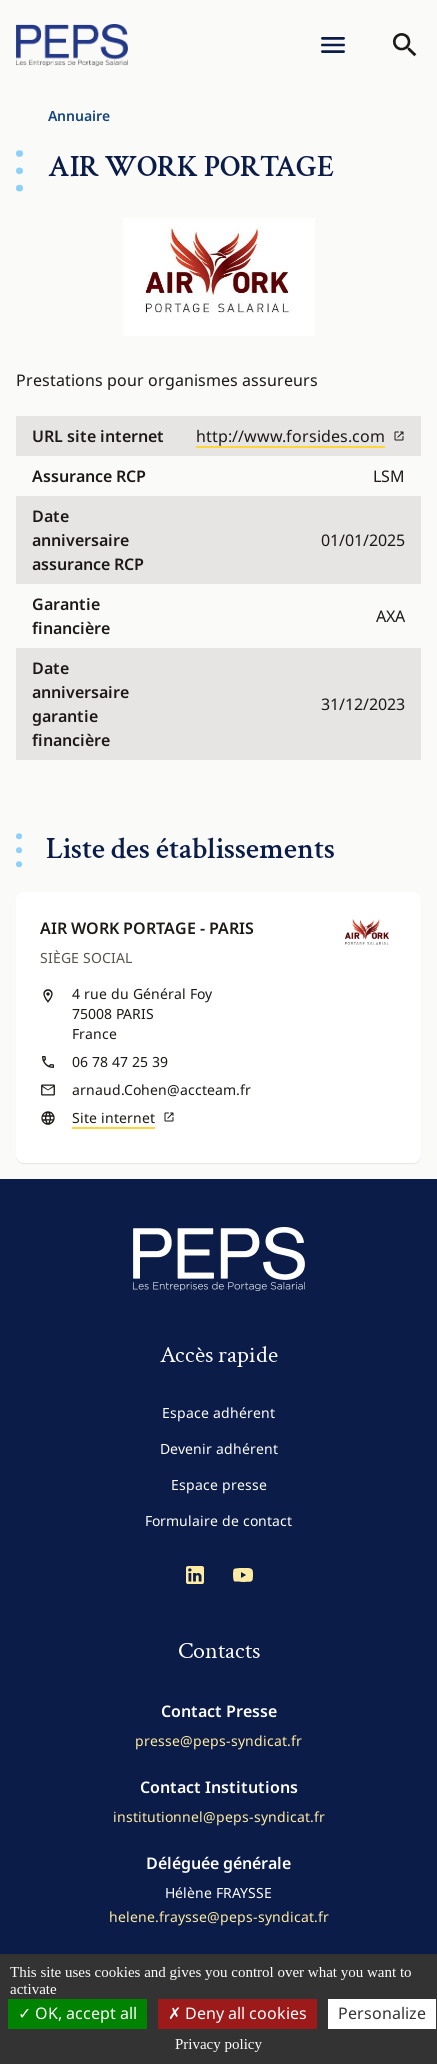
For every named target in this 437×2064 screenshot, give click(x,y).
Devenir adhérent (219, 1448)
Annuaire (79, 115)
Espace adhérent (218, 1412)
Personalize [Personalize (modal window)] (382, 2013)
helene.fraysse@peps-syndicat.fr (219, 1916)
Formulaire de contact (218, 1520)
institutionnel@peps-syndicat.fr (219, 1816)
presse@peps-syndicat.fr (218, 1740)
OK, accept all (77, 2013)
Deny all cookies (237, 2013)
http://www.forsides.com (300, 436)
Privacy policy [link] (218, 2044)
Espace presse (219, 1484)
